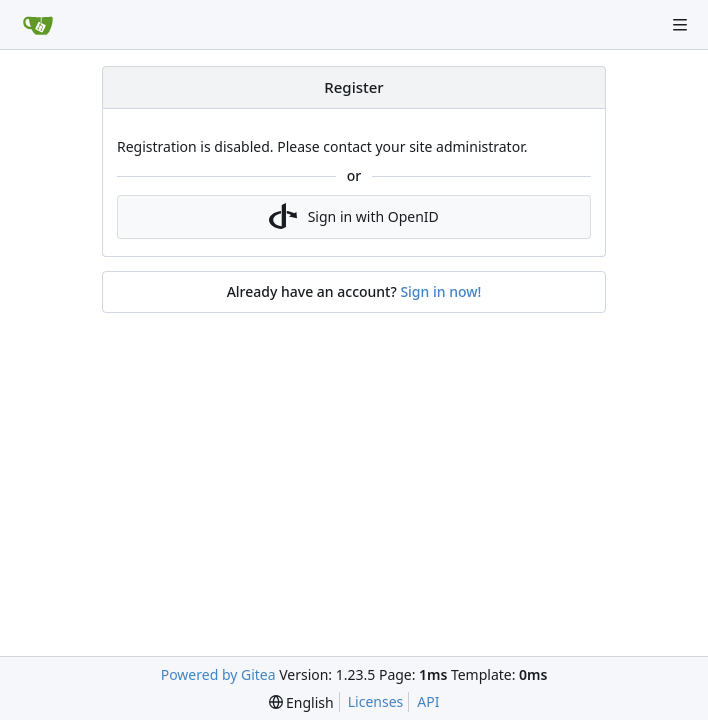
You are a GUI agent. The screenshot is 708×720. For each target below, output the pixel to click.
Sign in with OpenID (354, 217)
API (428, 701)
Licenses (376, 701)
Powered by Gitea (218, 674)
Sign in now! (440, 291)
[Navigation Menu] (680, 25)
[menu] (301, 702)
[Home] (38, 25)
